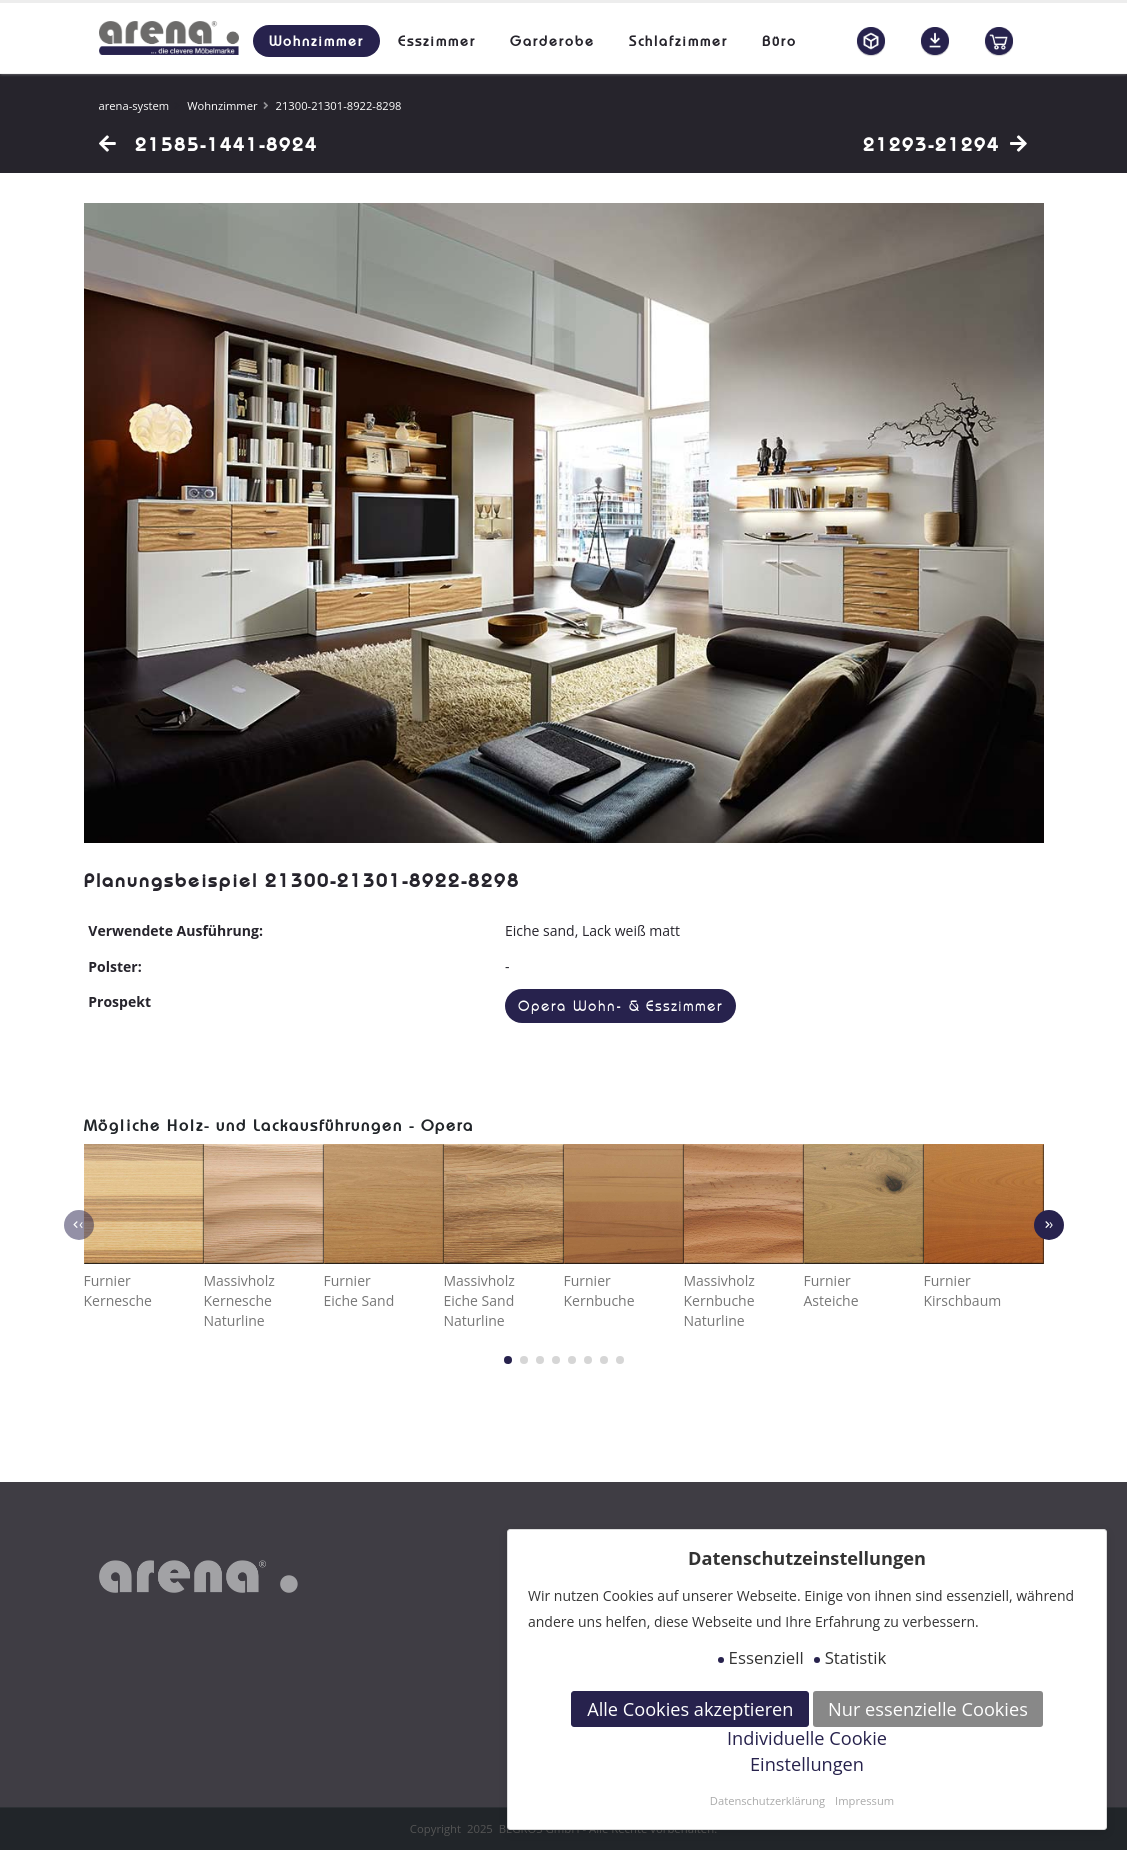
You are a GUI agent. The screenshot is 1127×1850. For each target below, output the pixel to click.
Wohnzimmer (316, 41)
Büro (779, 41)
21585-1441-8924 (208, 144)
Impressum (864, 1800)
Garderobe (552, 41)
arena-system (134, 105)
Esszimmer (437, 41)
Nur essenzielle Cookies (928, 1709)
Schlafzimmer (678, 41)
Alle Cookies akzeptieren (690, 1709)
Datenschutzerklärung (767, 1800)
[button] (508, 1360)
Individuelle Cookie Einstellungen (807, 1751)
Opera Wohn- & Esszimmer (620, 1006)
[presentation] (79, 1225)
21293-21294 (946, 144)
